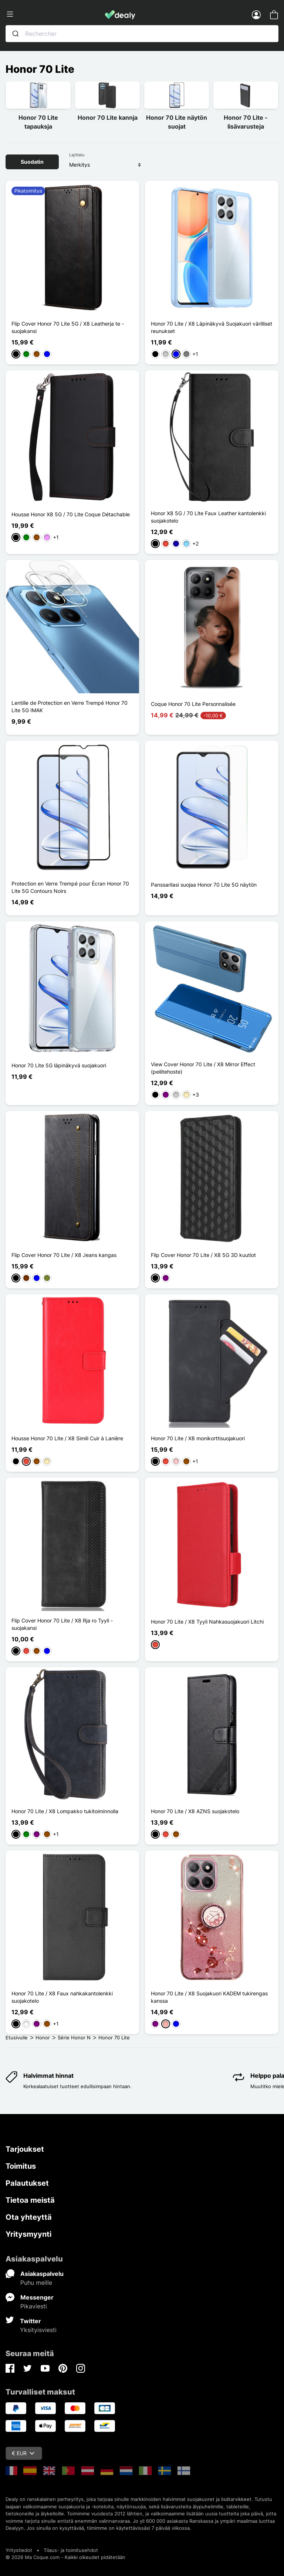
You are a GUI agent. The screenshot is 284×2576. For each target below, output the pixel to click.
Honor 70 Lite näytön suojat (176, 122)
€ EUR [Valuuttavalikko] (23, 2453)
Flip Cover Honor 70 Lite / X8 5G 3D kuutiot (203, 1255)
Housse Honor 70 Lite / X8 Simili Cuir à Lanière (67, 1438)
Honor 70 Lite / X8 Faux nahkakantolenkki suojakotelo (62, 1997)
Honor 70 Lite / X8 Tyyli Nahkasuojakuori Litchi (207, 1621)
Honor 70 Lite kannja (108, 117)
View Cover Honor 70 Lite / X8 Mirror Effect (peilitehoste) (203, 1068)
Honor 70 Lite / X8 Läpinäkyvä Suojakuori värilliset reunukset (211, 327)
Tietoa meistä (30, 2200)
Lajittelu (76, 154)
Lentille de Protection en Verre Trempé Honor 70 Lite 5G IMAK (69, 706)
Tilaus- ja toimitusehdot (71, 2550)
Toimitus (21, 2166)
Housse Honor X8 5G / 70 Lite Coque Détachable (70, 514)
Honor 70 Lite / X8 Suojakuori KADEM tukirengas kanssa (209, 1997)
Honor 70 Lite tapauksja (38, 122)
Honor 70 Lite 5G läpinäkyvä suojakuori (58, 1065)
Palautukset (27, 2183)
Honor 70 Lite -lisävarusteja (246, 122)
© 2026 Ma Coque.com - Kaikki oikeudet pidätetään (65, 2557)
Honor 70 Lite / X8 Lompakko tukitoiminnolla (64, 1811)
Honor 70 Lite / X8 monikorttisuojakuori (198, 1438)
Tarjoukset (25, 2149)
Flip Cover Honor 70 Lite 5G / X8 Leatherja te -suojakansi (67, 327)
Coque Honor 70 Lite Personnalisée (193, 704)
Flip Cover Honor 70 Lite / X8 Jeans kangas (63, 1255)
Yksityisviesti (38, 2330)
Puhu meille (36, 2282)
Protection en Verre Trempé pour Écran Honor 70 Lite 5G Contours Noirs (70, 887)
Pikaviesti (33, 2306)
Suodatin (32, 162)
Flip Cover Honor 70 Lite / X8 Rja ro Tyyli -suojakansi (62, 1624)
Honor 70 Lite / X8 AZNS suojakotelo (195, 1811)
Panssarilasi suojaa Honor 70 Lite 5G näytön (204, 884)
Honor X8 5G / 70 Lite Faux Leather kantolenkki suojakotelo (208, 517)
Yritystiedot (19, 2550)
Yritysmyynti (28, 2234)
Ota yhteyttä (29, 2217)
